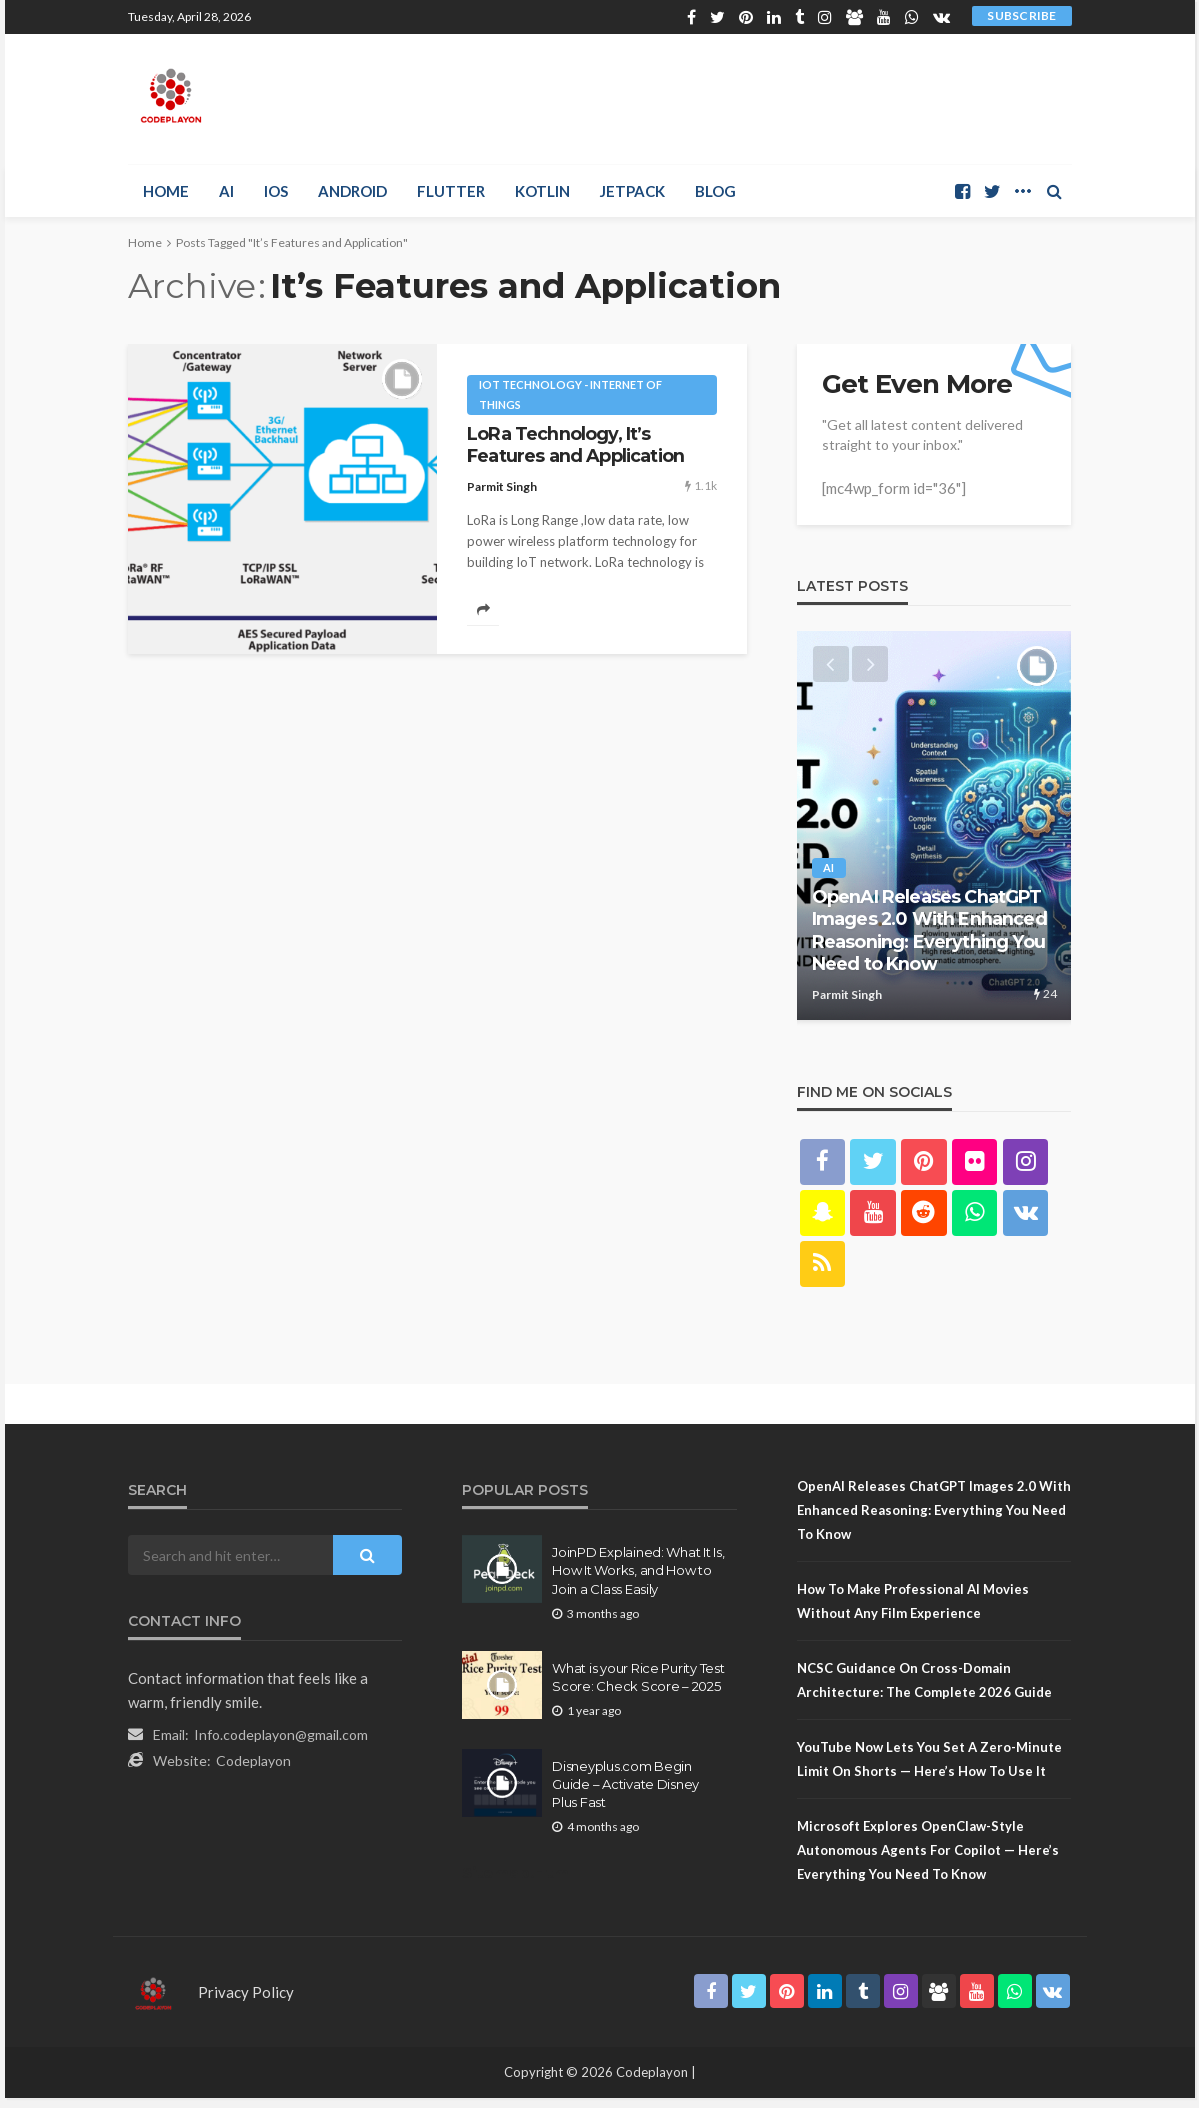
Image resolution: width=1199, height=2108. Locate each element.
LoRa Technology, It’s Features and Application (575, 444)
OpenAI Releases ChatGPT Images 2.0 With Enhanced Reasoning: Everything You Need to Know (929, 941)
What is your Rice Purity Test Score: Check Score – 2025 (638, 1686)
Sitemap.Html (517, 1882)
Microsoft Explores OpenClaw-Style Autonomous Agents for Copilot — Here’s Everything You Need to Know (928, 1860)
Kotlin (542, 191)
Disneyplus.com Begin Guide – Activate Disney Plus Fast (625, 1793)
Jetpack (632, 191)
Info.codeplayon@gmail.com (281, 1744)
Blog (715, 191)
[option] (934, 831)
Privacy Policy (246, 2002)
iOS (276, 191)
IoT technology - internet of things (570, 394)
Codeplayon (253, 1770)
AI (226, 191)
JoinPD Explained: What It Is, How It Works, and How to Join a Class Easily (638, 1580)
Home (166, 191)
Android (352, 191)
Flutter (451, 191)
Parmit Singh (502, 486)
